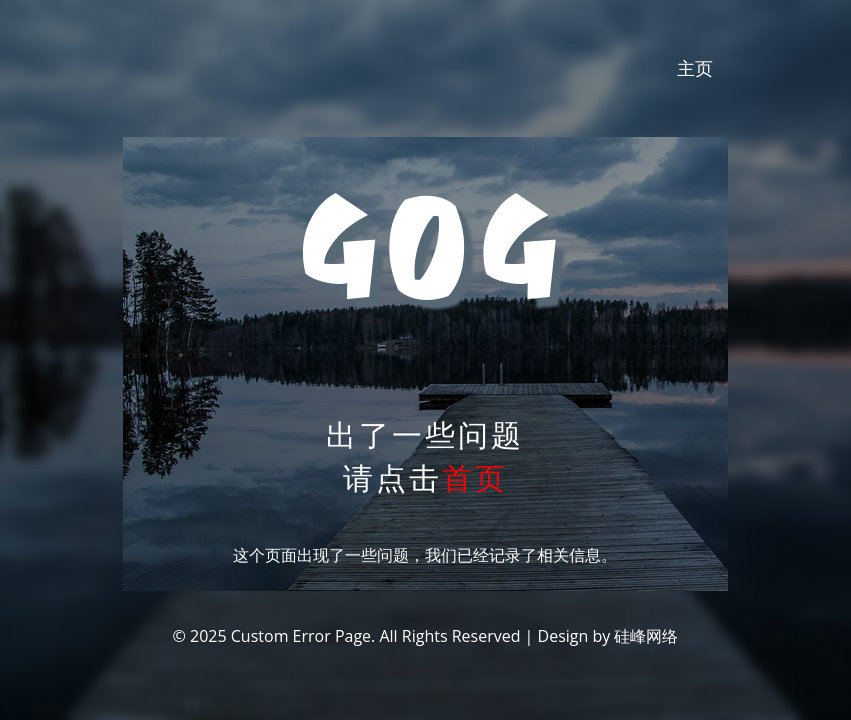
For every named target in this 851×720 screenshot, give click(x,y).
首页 (475, 477)
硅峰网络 (646, 636)
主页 (695, 68)
